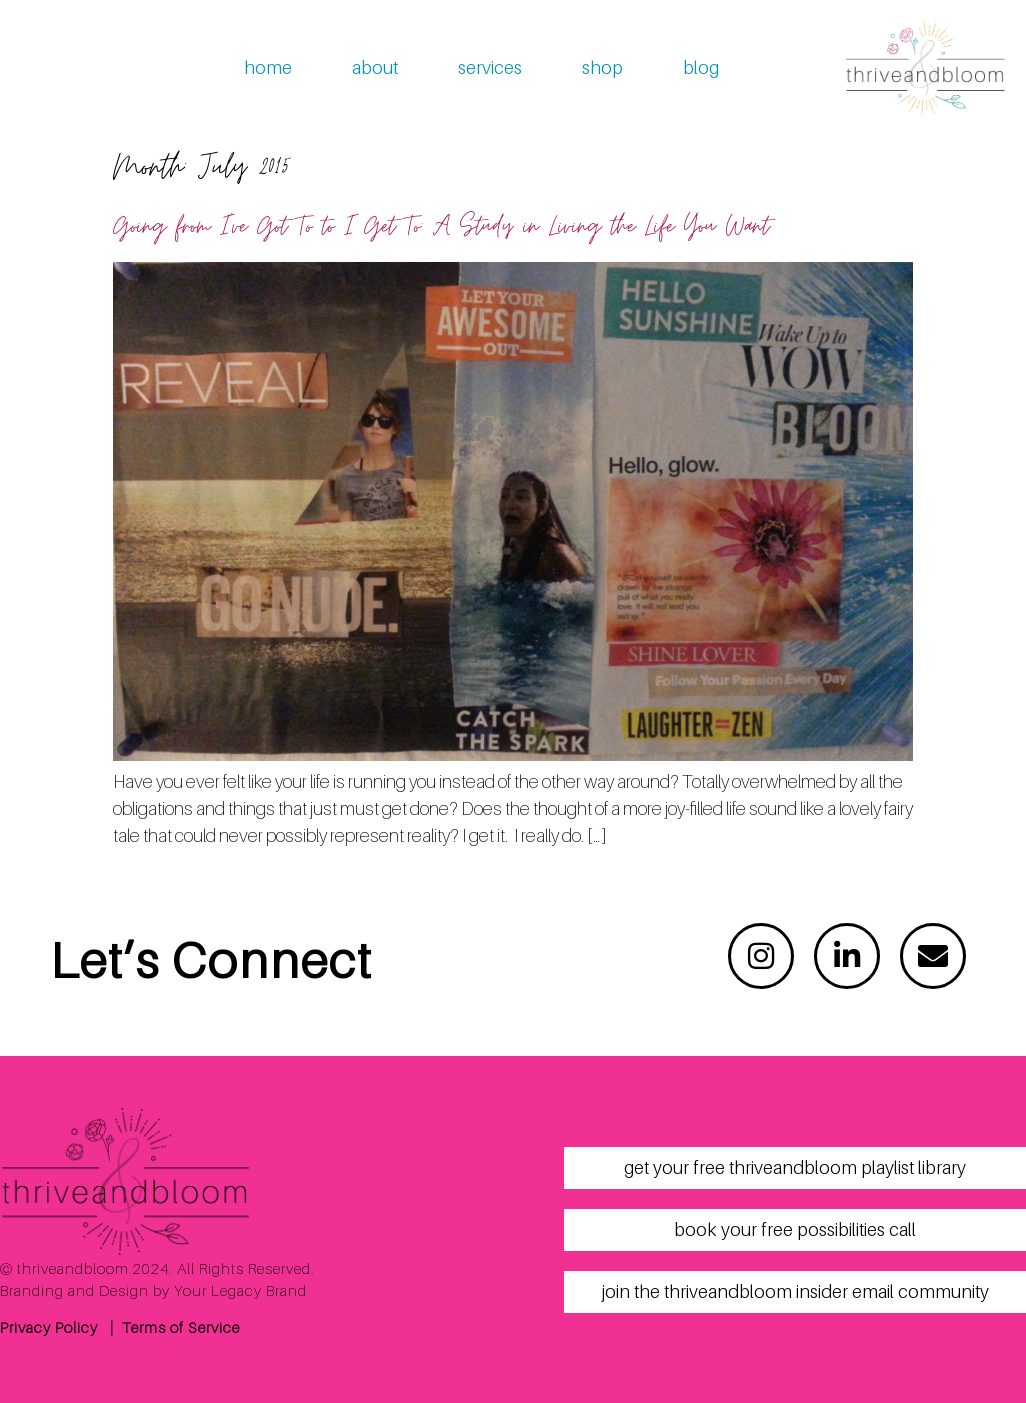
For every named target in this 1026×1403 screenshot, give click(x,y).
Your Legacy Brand (240, 1290)
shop (602, 67)
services (490, 67)
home (268, 67)
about (375, 67)
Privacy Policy (49, 1327)
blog (701, 67)
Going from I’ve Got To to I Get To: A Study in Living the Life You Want (441, 226)
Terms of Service (181, 1327)
